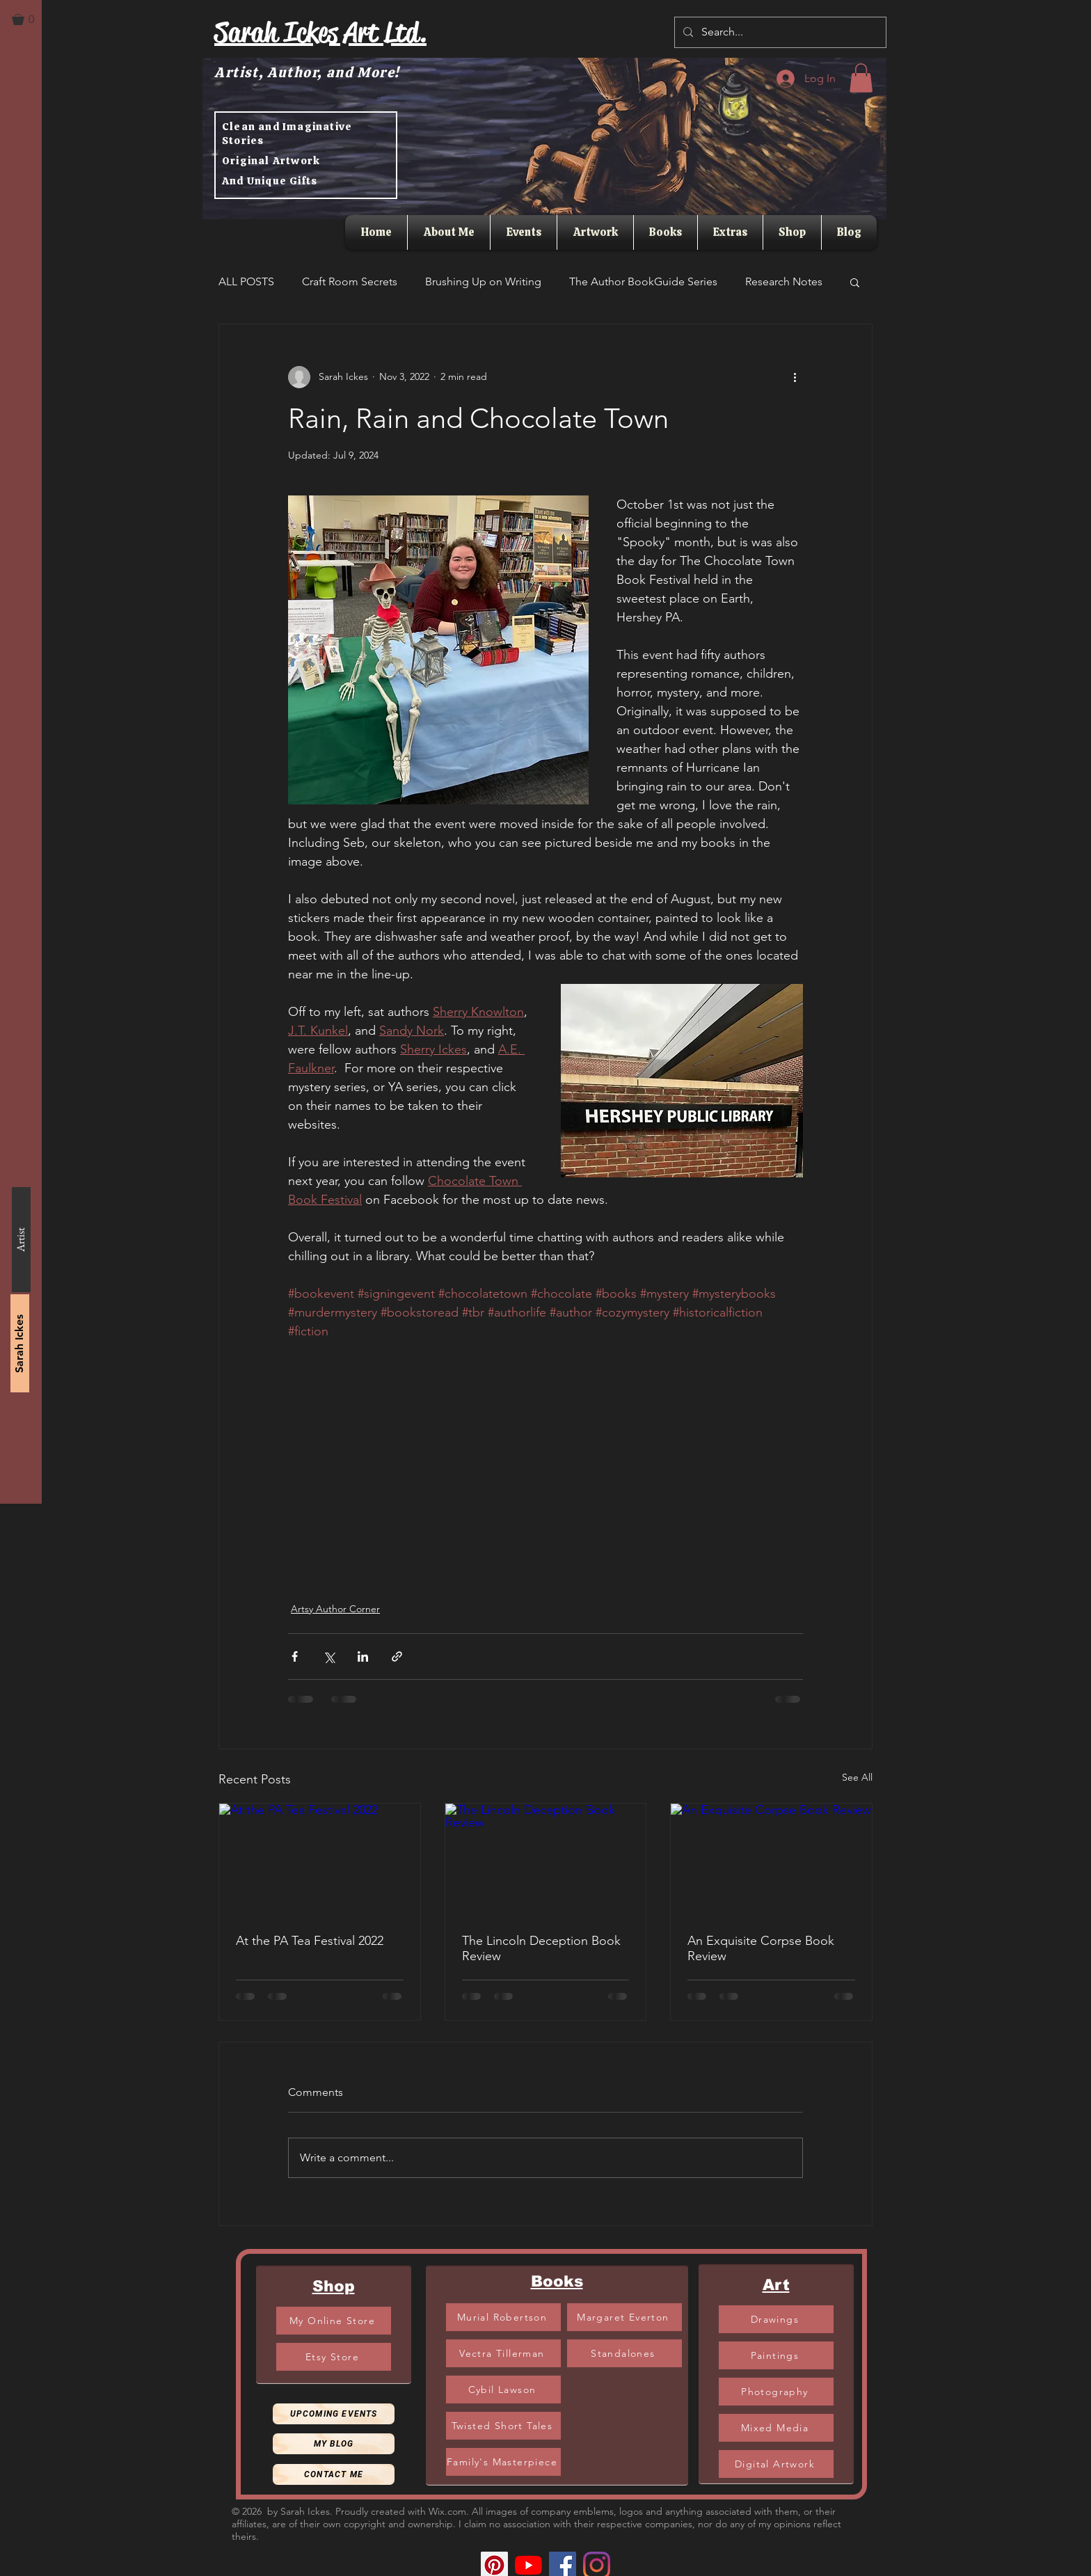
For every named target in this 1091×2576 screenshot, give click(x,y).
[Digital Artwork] (776, 2464)
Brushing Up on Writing (483, 281)
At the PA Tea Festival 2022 (309, 1940)
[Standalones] (624, 2353)
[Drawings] (776, 2319)
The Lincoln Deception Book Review (541, 1948)
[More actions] (794, 377)
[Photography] (776, 2392)
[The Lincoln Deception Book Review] (545, 1860)
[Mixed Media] (776, 2428)
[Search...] (779, 32)
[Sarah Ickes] (19, 1343)
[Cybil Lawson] (503, 2389)
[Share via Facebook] (294, 1656)
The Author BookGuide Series (643, 281)
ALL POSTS (246, 281)
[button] (29, 19)
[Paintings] (776, 2355)
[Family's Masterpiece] (503, 2462)
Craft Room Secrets (349, 281)
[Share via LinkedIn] (362, 1656)
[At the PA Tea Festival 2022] (319, 1860)
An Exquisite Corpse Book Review (760, 1948)
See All (857, 1777)
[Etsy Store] (333, 2357)
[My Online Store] (333, 2321)
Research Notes (783, 281)
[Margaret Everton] (624, 2317)
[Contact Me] (334, 2474)
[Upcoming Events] (334, 2413)
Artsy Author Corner (335, 1609)
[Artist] (21, 1239)
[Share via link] (397, 1656)
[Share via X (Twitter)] (328, 1656)
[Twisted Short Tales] (503, 2426)
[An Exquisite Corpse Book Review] (771, 1860)
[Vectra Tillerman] (503, 2353)
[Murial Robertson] (503, 2317)
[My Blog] (334, 2443)
